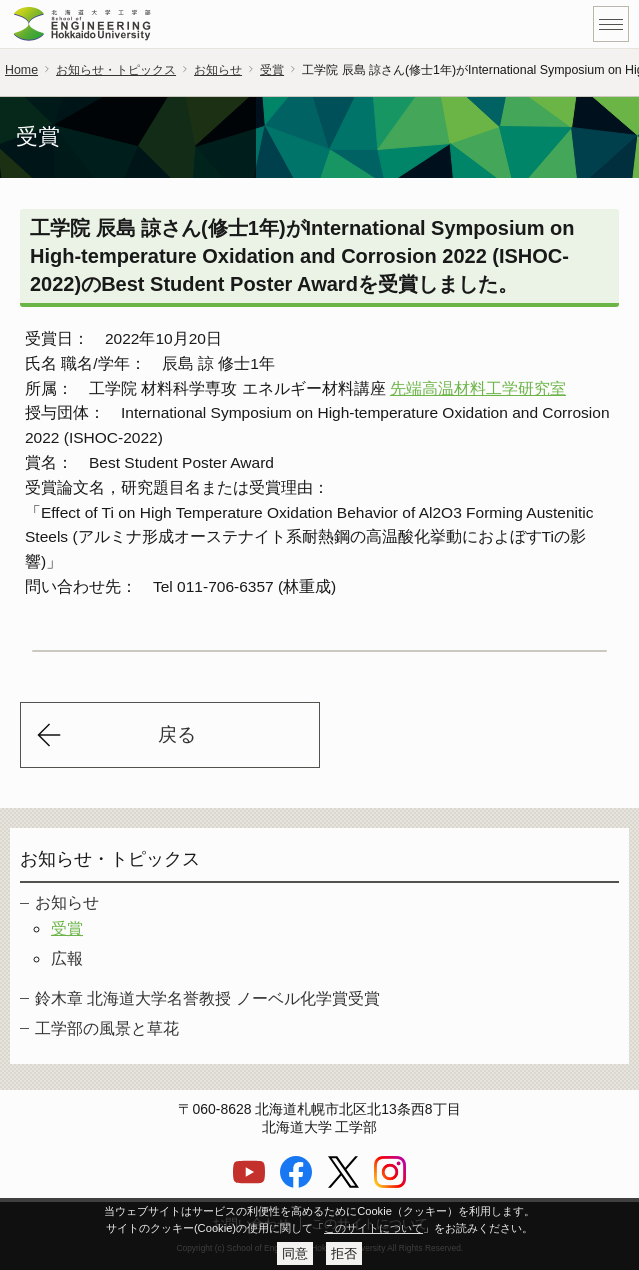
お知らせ (218, 70)
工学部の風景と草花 (107, 1033)
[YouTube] (249, 1183)
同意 (295, 1253)
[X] (343, 1183)
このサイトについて (373, 1228)
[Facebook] (296, 1183)
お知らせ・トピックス (116, 70)
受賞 (272, 70)
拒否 (344, 1253)
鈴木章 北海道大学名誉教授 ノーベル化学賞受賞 (207, 1003)
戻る (177, 739)
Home (21, 70)
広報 (67, 963)
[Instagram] (390, 1183)
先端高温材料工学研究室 (478, 393)
